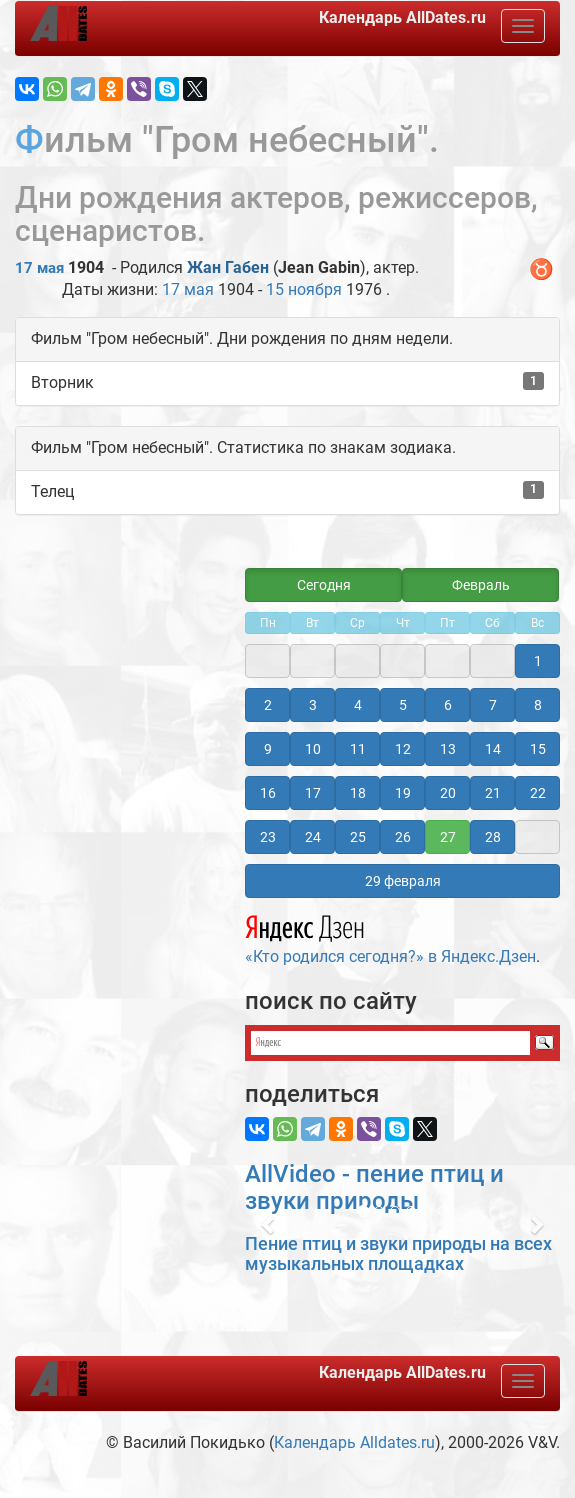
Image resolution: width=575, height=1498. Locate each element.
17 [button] (313, 793)
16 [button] (268, 793)
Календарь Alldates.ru (354, 1442)
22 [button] (538, 793)
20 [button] (448, 793)
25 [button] (358, 837)
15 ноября (304, 289)
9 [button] (268, 749)
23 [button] (268, 837)
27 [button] (448, 837)
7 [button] (493, 705)
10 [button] (313, 749)
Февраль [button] (481, 585)
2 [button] (268, 705)
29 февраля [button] (403, 881)
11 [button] (358, 749)
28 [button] (493, 837)
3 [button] (313, 705)
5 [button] (403, 705)
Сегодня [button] (324, 585)
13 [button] (448, 749)
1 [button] (538, 661)
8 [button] (538, 705)
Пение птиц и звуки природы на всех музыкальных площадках (398, 1253)
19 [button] (403, 793)
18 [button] (358, 793)
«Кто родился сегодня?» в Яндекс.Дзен (390, 937)
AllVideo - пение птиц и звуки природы (374, 1187)
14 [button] (493, 749)
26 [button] (403, 837)
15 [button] (538, 749)
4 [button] (358, 705)
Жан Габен (228, 267)
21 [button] (493, 793)
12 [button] (403, 749)
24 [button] (313, 837)
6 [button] (448, 705)
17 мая (39, 268)
